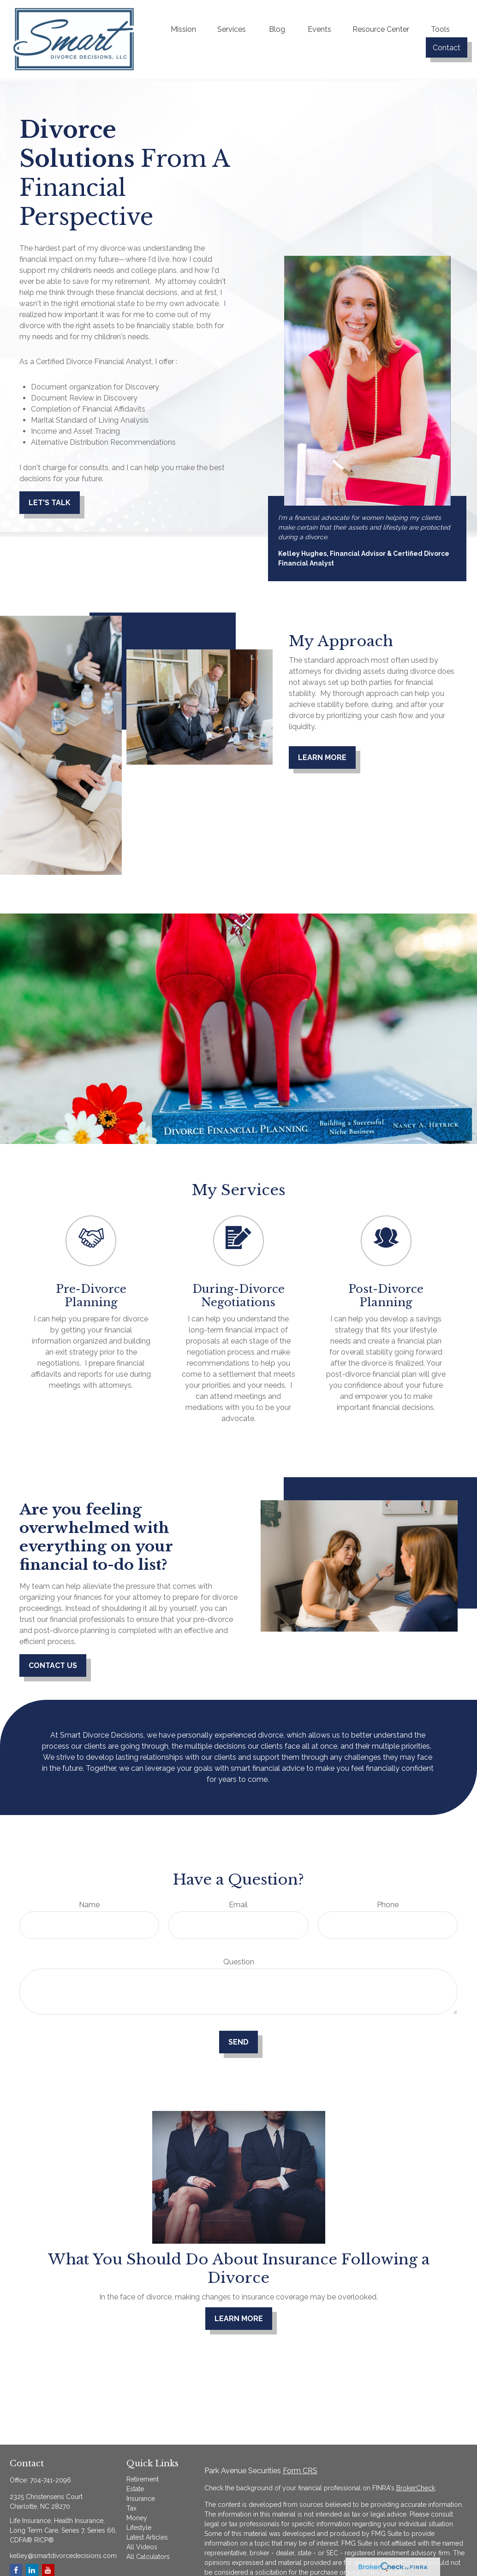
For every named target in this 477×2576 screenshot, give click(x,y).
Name (89, 1904)
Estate (135, 2489)
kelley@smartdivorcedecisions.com (63, 2555)
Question (238, 1961)
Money (136, 2518)
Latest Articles (147, 2537)
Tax (131, 2508)
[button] (183, 29)
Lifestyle (138, 2527)
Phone (388, 1904)
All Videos (141, 2547)
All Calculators (148, 2556)
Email (238, 1904)
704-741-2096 (50, 2480)
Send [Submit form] (238, 2042)
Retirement (142, 2479)
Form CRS (300, 2470)
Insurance (140, 2498)
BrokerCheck (415, 2488)
